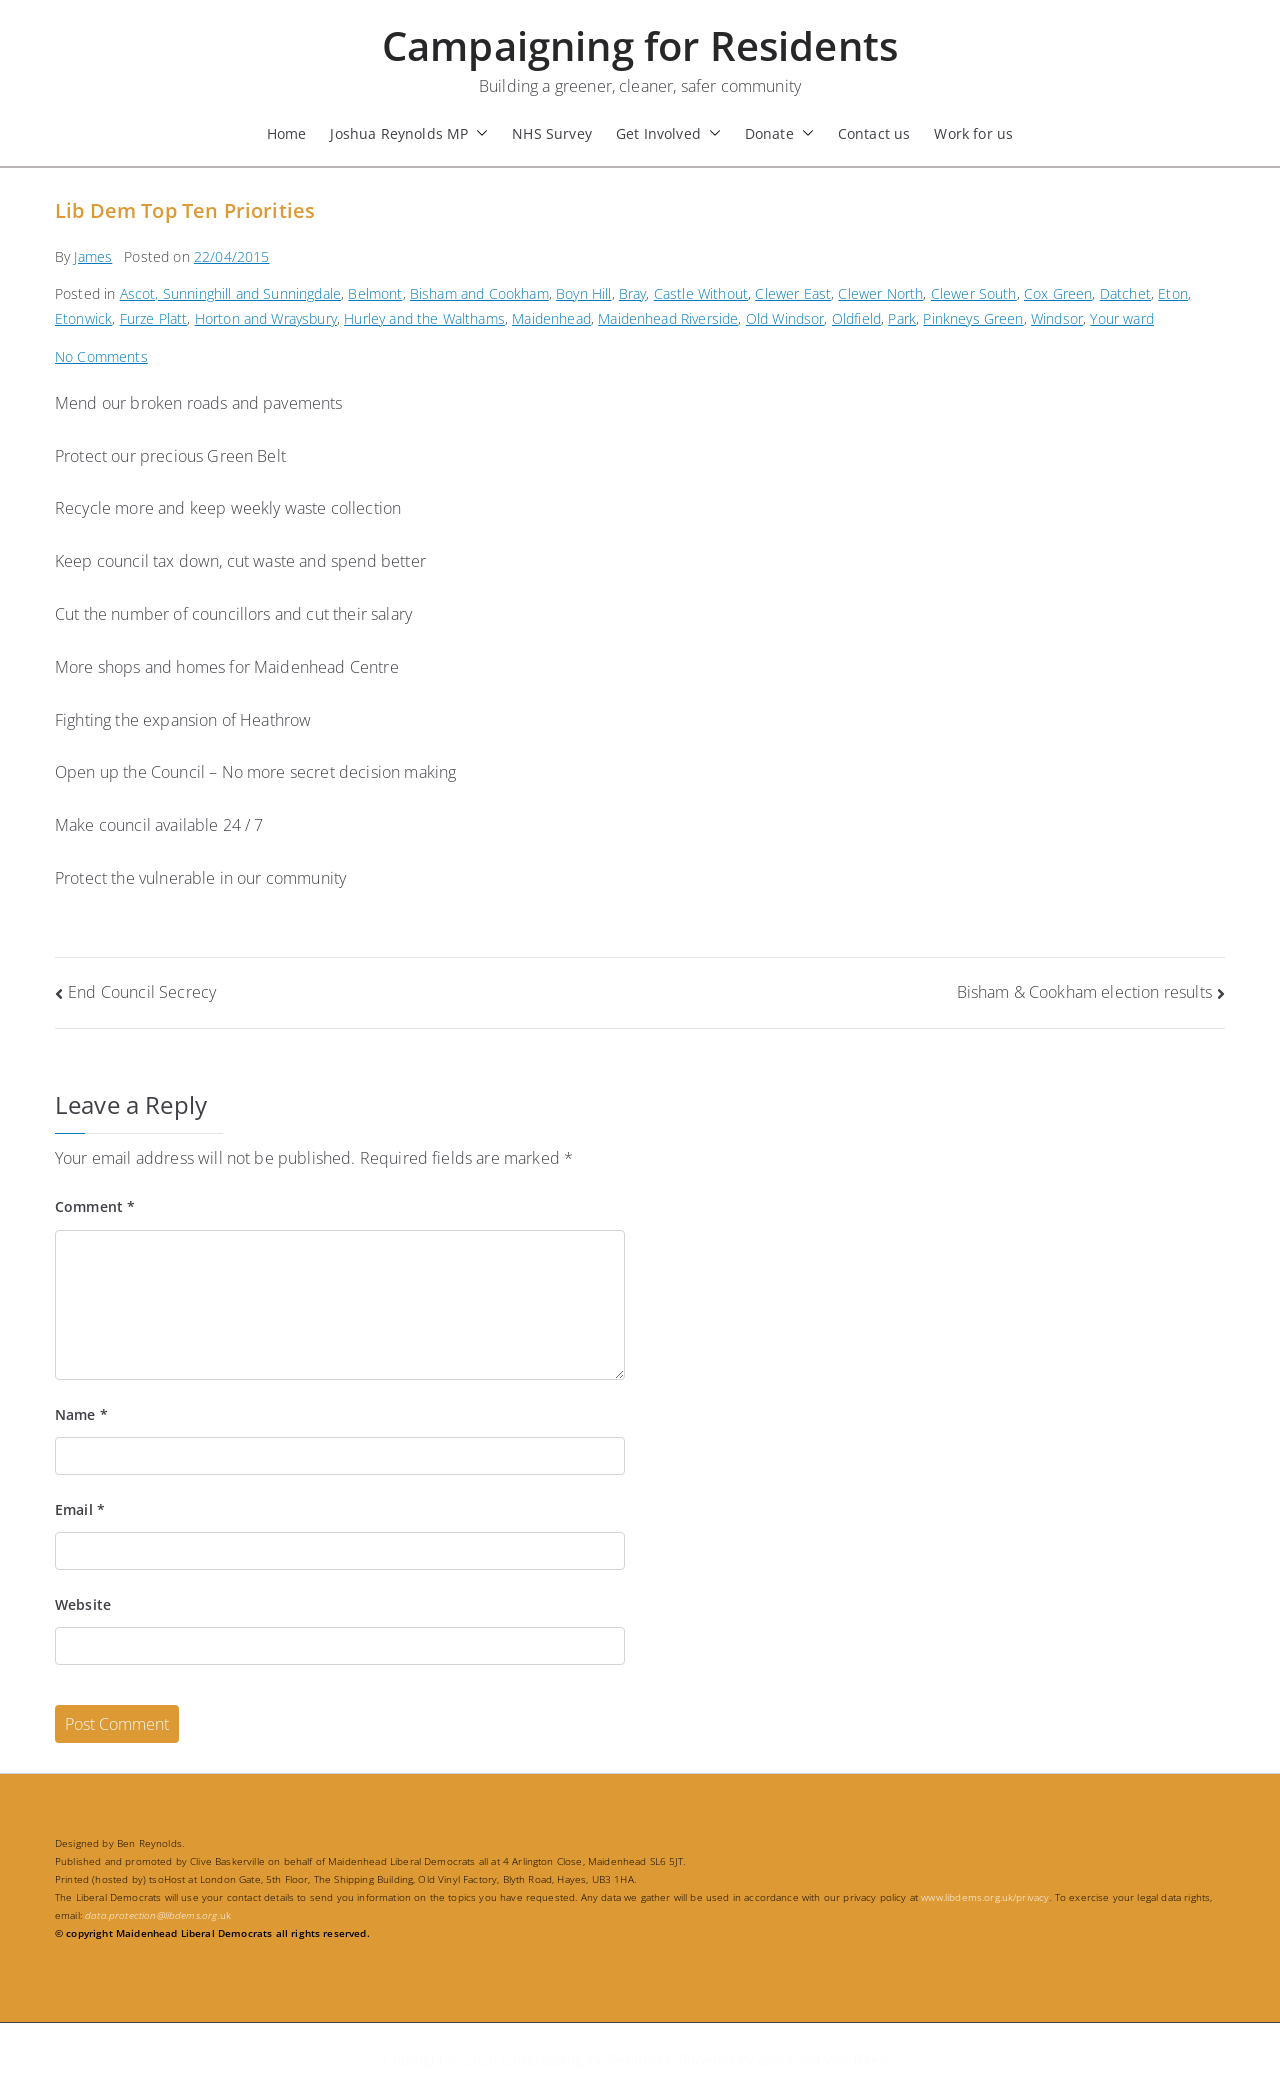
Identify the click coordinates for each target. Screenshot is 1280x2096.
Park (902, 318)
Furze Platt (154, 318)
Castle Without (701, 293)
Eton (1173, 293)
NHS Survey (552, 133)
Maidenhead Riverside (668, 318)
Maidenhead (551, 318)
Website (83, 1604)
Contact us (874, 133)
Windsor (1057, 318)
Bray (633, 293)
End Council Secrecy (142, 992)
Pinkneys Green (973, 318)
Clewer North (880, 293)
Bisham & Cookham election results (1084, 992)
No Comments (101, 356)
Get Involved (668, 133)
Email (80, 1509)
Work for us (973, 133)
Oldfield (856, 318)
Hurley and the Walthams (424, 318)
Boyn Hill (583, 293)
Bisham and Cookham (479, 293)
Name (81, 1414)
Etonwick (83, 318)
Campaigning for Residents (640, 45)
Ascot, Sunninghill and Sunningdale (230, 293)
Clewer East (793, 293)
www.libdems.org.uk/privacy (985, 1897)
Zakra (774, 2059)
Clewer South (974, 293)
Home (287, 133)
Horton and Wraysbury (266, 318)
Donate (779, 133)
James (93, 256)
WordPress (858, 2059)
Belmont (375, 293)
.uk (158, 1915)
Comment (95, 1206)
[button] (478, 133)
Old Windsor (785, 318)
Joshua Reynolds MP (409, 133)
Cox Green (1058, 293)
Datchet (1125, 293)
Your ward (1121, 318)
